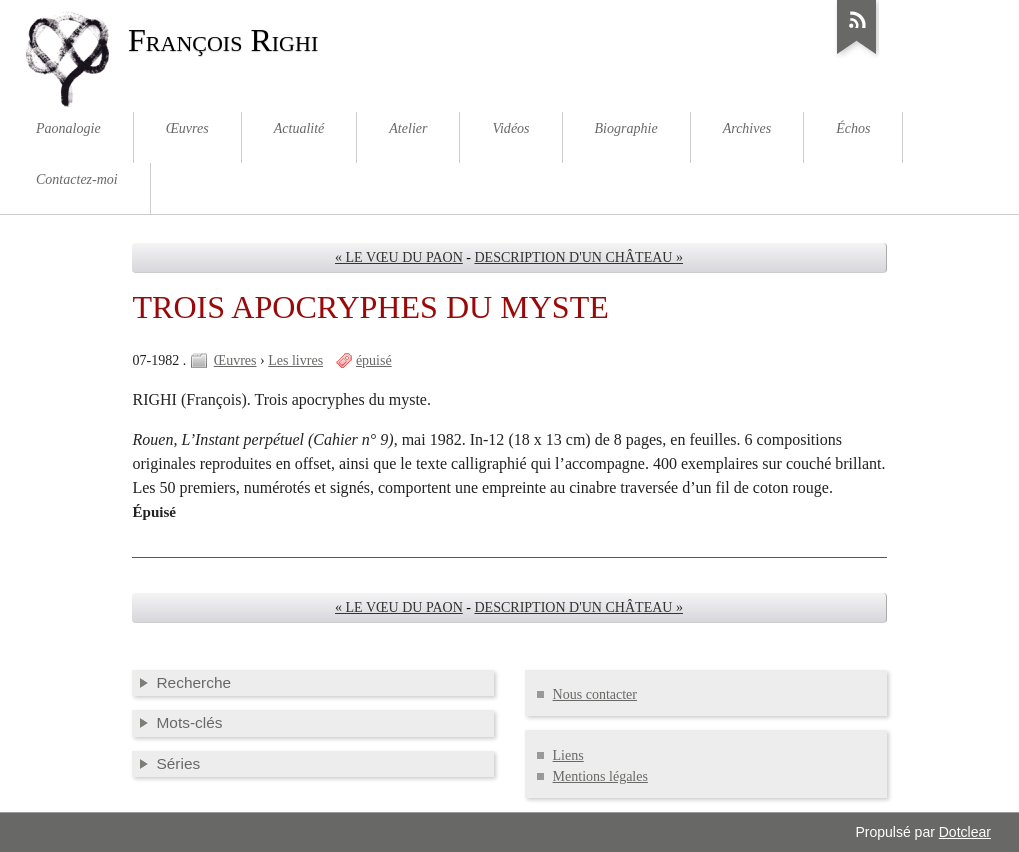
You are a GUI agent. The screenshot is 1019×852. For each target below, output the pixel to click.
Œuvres (235, 360)
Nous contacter (595, 694)
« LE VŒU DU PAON (399, 257)
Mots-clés (189, 722)
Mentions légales (600, 776)
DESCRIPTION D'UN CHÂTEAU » (578, 257)
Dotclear (965, 832)
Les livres (295, 360)
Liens (568, 755)
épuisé (374, 360)
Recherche (193, 682)
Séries (178, 763)
